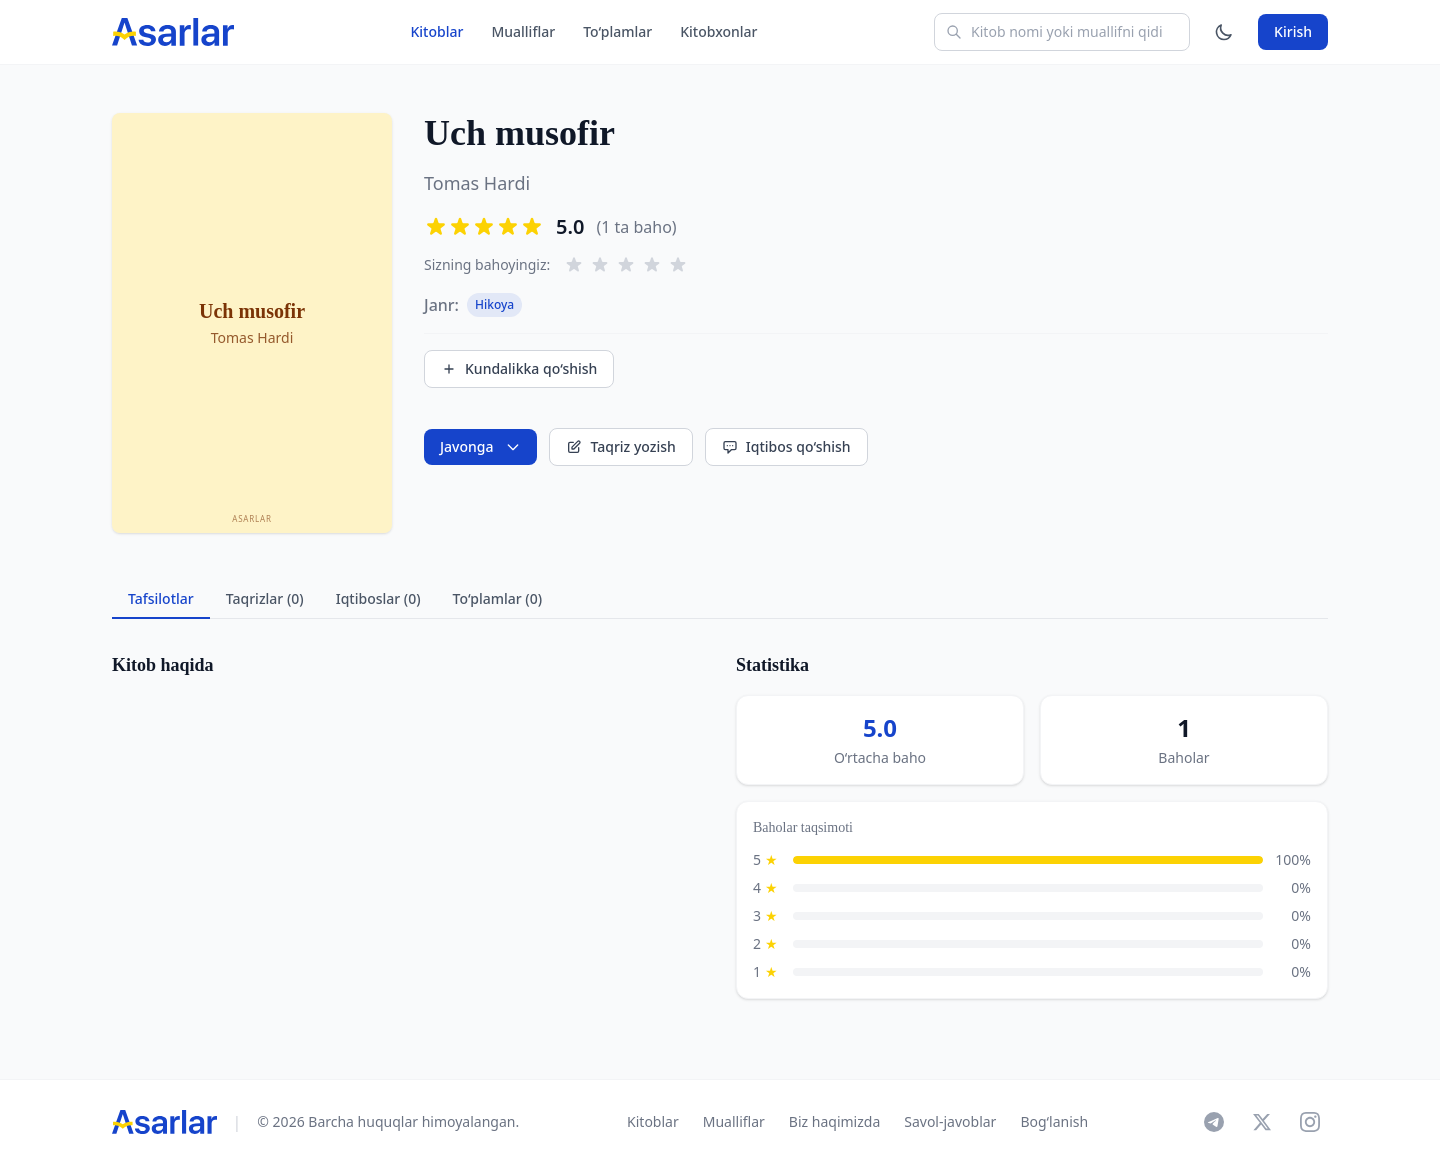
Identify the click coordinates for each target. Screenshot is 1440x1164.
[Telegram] (1214, 1122)
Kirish (1293, 31)
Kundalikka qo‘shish (519, 368)
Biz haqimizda (834, 1121)
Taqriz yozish (620, 446)
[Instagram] (1310, 1122)
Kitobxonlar (718, 31)
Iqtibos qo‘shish (786, 446)
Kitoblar (436, 31)
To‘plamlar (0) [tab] (497, 598)
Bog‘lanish (1054, 1121)
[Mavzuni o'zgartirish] (1224, 32)
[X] (1262, 1122)
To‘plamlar (617, 31)
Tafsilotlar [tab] (161, 598)
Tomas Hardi (477, 183)
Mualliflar (523, 31)
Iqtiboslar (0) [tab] (378, 598)
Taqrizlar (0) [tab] (265, 598)
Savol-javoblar (950, 1121)
